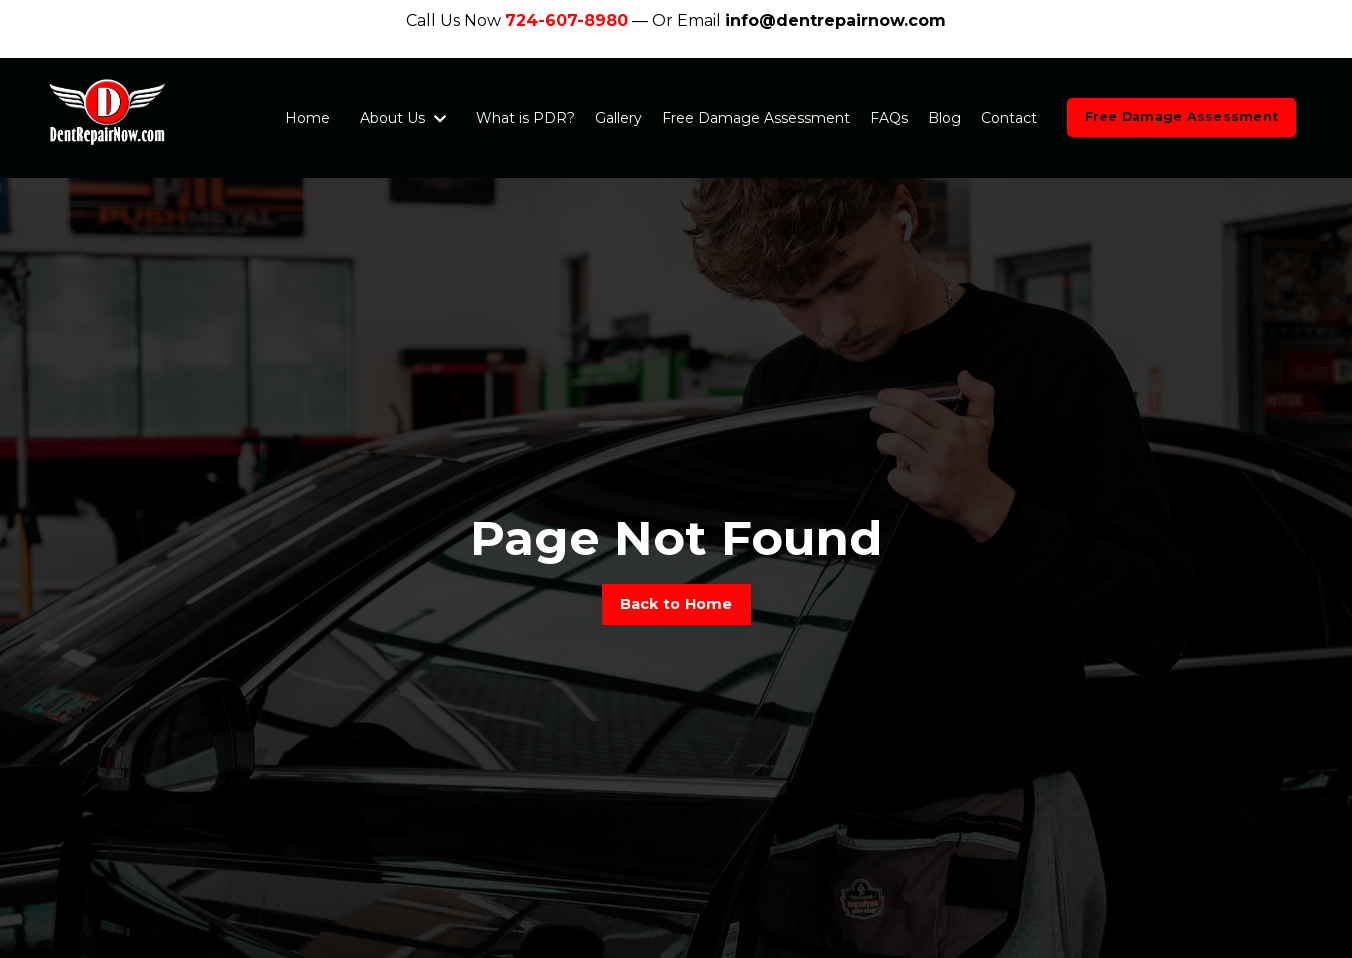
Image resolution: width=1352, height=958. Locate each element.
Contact (1009, 118)
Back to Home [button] (676, 604)
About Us (403, 118)
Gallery (618, 118)
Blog (944, 118)
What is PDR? (525, 118)
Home (307, 118)
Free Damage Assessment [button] (1182, 116)
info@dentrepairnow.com (835, 20)
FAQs (889, 118)
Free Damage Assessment (756, 118)
